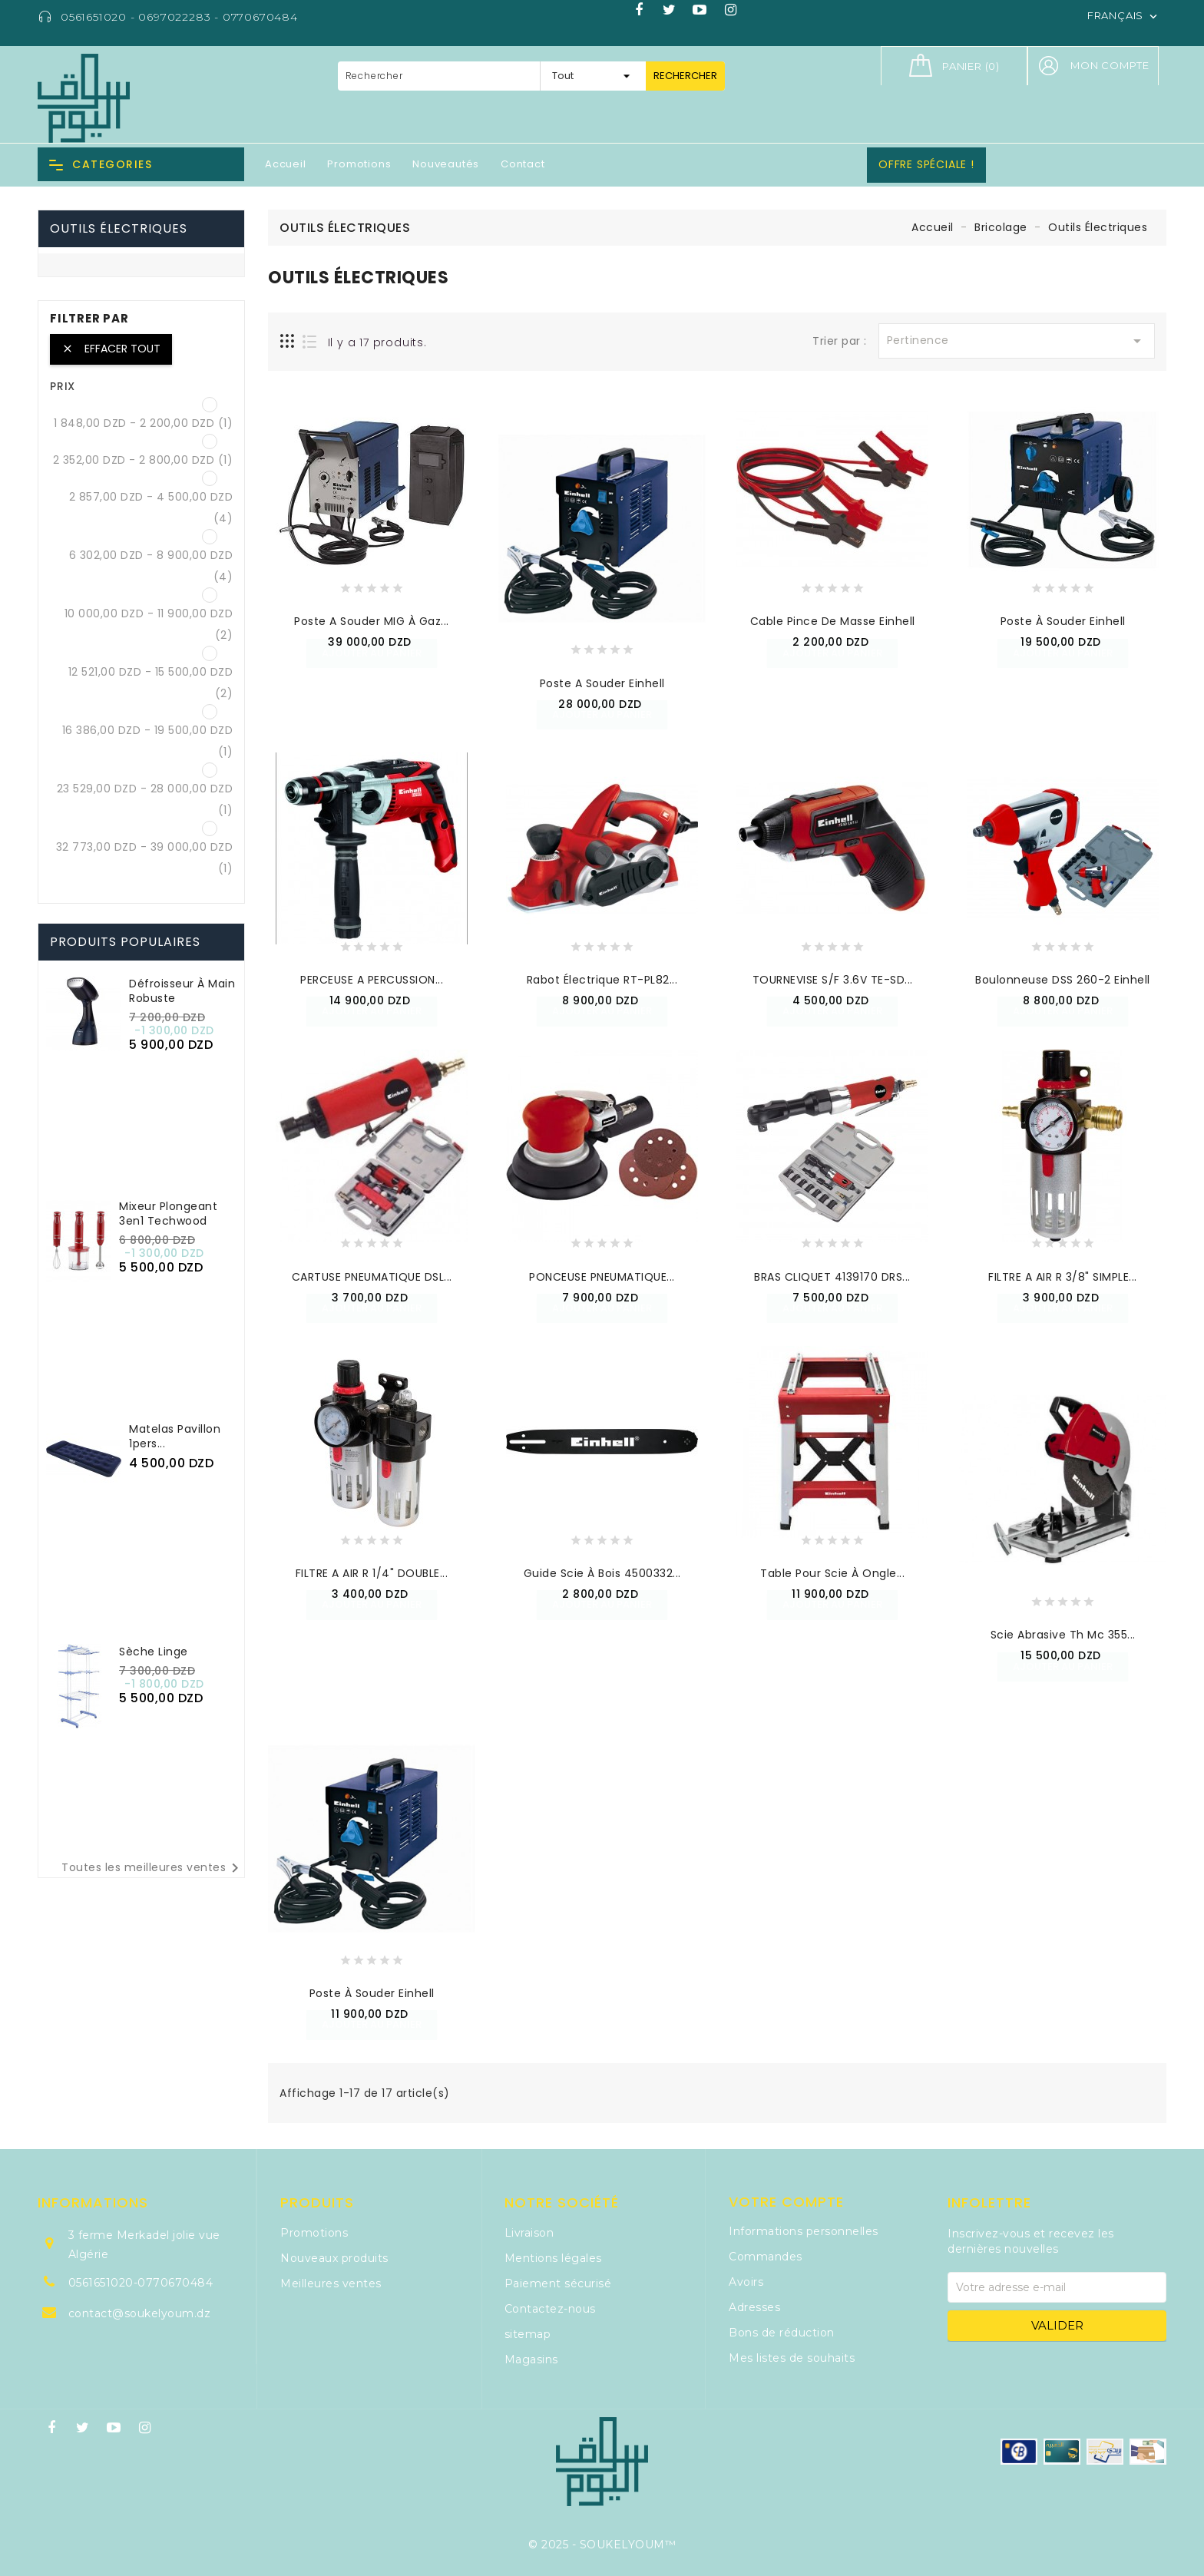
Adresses (754, 2307)
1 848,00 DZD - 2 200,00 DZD (143, 423)
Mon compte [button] (1109, 65)
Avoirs (746, 2282)
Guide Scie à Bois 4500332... (602, 1573)
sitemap (527, 2334)
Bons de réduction (782, 2333)
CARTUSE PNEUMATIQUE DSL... (372, 1277)
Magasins (531, 2359)
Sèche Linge (153, 1651)
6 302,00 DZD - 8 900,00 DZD (151, 565)
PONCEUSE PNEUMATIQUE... (602, 1277)
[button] (1048, 66)
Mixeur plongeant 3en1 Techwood (168, 1213)
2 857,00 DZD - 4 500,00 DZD (151, 507)
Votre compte (786, 2202)
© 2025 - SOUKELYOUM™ (602, 2544)
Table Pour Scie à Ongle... (832, 1573)
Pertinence (1016, 341)
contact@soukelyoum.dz (139, 2313)
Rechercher (685, 75)
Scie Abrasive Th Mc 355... (1063, 1634)
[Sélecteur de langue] (1123, 14)
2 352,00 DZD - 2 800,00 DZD (143, 460)
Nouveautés (445, 164)
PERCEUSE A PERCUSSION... (371, 979)
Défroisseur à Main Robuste (182, 991)
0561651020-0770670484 (140, 2283)
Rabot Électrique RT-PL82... (602, 979)
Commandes (765, 2257)
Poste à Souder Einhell (1063, 621)
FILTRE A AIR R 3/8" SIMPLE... (1062, 1277)
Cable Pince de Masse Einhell (832, 621)
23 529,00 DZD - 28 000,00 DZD (145, 799)
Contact (523, 164)
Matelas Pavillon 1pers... (174, 1436)
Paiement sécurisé (558, 2283)
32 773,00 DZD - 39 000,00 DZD (144, 857)
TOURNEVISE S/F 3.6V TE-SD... (832, 979)
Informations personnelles (803, 2231)
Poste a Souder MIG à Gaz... (371, 621)
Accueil (285, 164)
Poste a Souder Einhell (602, 683)
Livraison (529, 2233)
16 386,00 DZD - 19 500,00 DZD (147, 741)
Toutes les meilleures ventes (152, 1868)
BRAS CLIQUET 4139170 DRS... (832, 1277)
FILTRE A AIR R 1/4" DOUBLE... (372, 1573)
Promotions (359, 164)
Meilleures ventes (331, 2283)
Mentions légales (553, 2258)
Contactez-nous (550, 2309)
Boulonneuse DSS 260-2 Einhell (1062, 979)
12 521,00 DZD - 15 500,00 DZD (150, 682)
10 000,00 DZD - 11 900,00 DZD (148, 624)
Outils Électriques (118, 228)
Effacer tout (110, 348)
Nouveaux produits (334, 2258)
